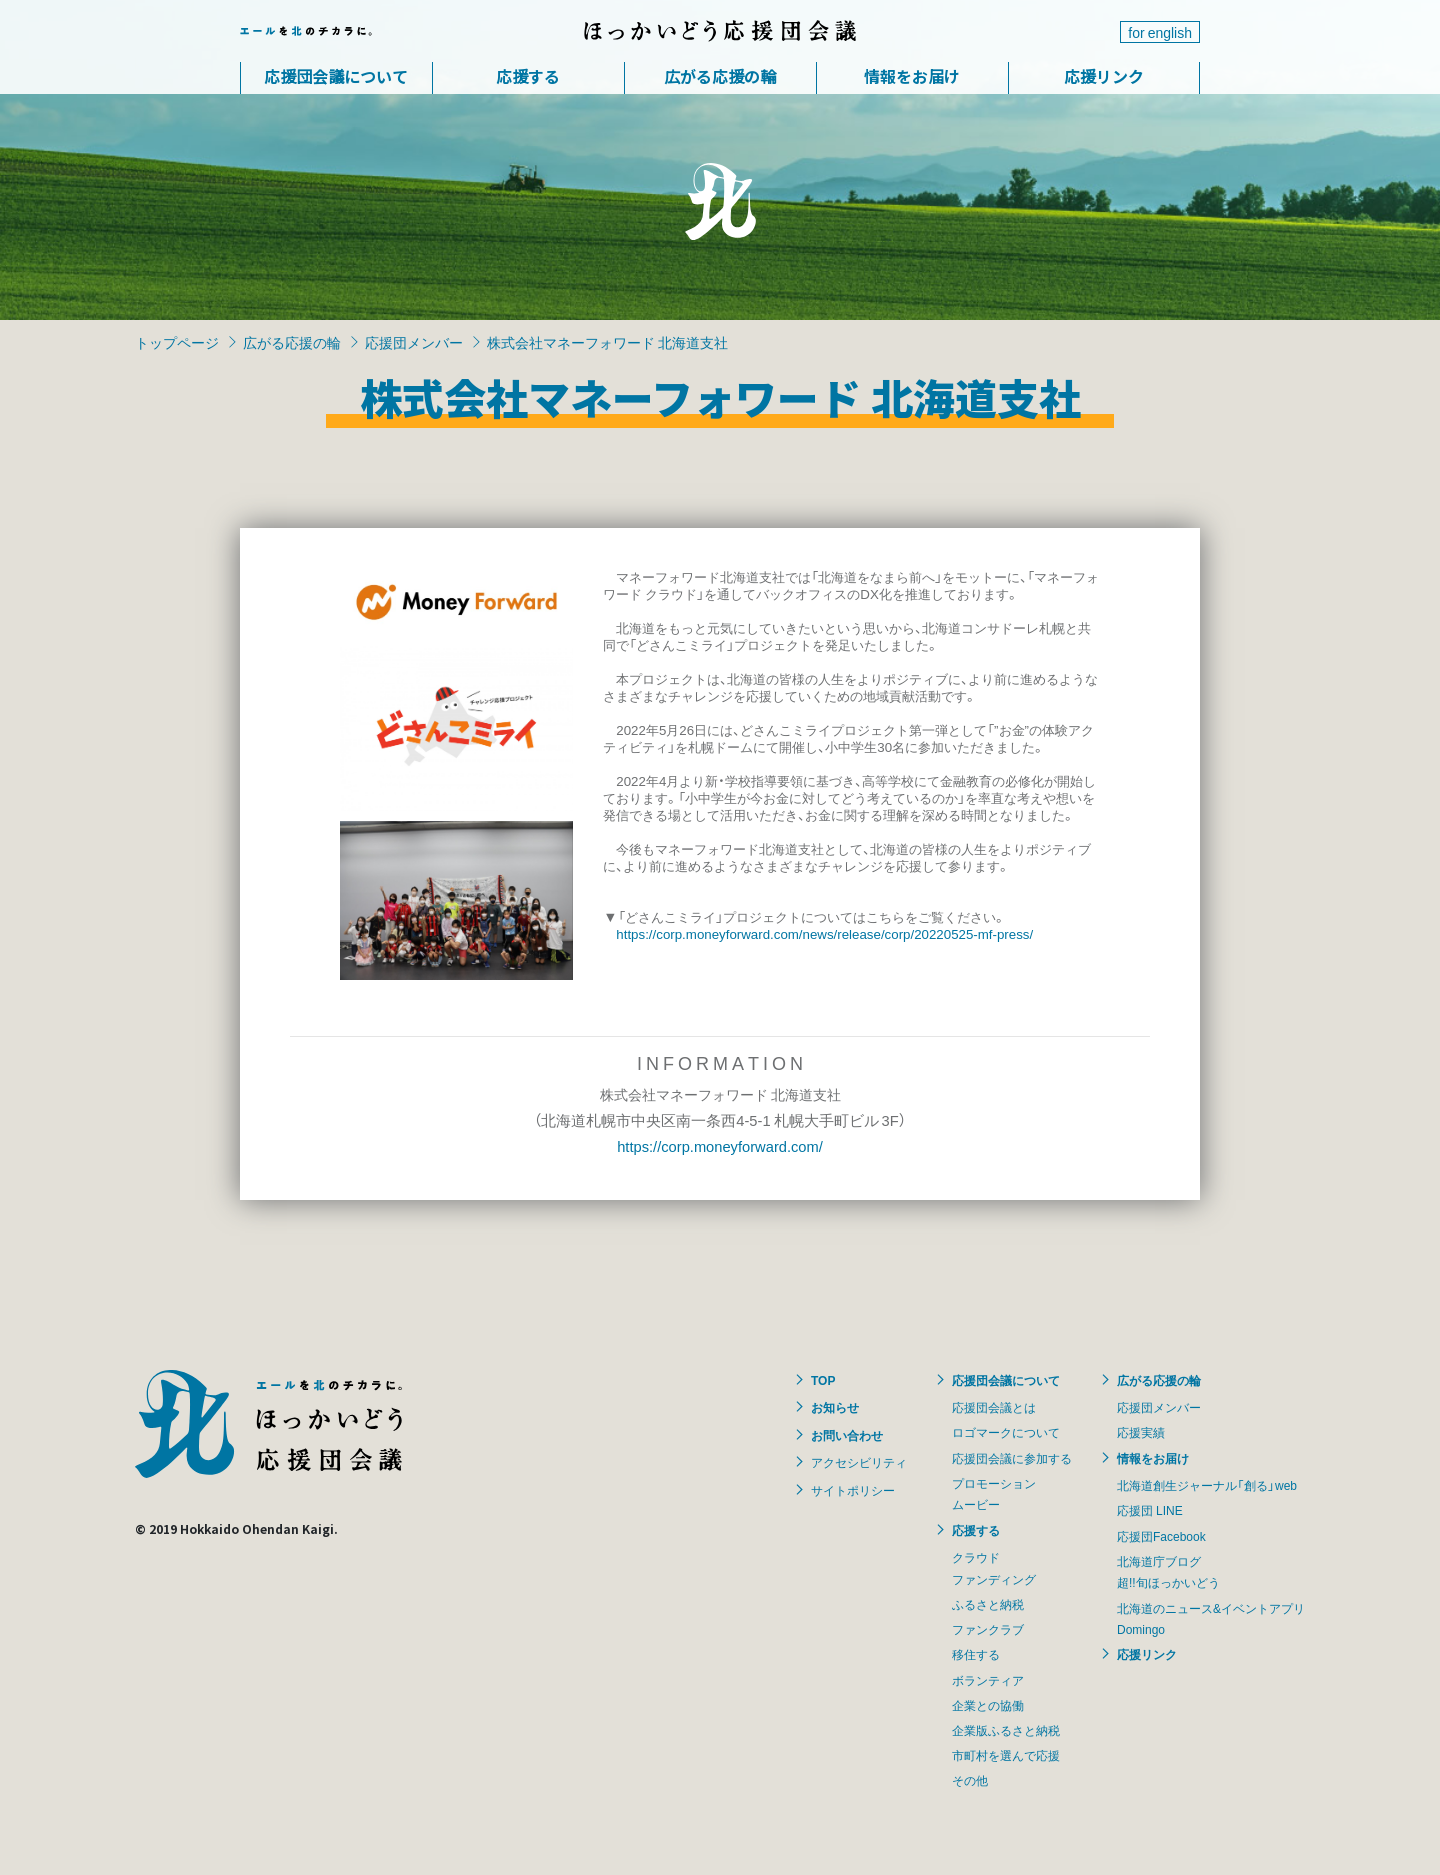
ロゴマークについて (1006, 1432)
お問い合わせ (847, 1435)
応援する (528, 76)
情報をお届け (912, 76)
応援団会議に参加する (1012, 1458)
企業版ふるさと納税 (1006, 1730)
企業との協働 (988, 1705)
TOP (823, 1380)
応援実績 (1141, 1432)
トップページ (177, 342)
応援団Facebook (1161, 1536)
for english (1160, 32)
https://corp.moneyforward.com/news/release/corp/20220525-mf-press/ (824, 933)
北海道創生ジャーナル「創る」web (1207, 1485)
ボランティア (988, 1680)
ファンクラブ (988, 1629)
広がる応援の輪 (720, 76)
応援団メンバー (414, 342)
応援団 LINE (1150, 1510)
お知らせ (835, 1407)
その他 (970, 1780)
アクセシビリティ (859, 1462)
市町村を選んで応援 (1006, 1755)
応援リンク (1104, 76)
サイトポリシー (853, 1490)
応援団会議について (336, 76)
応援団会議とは (994, 1407)
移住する (976, 1654)
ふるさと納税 (988, 1604)
